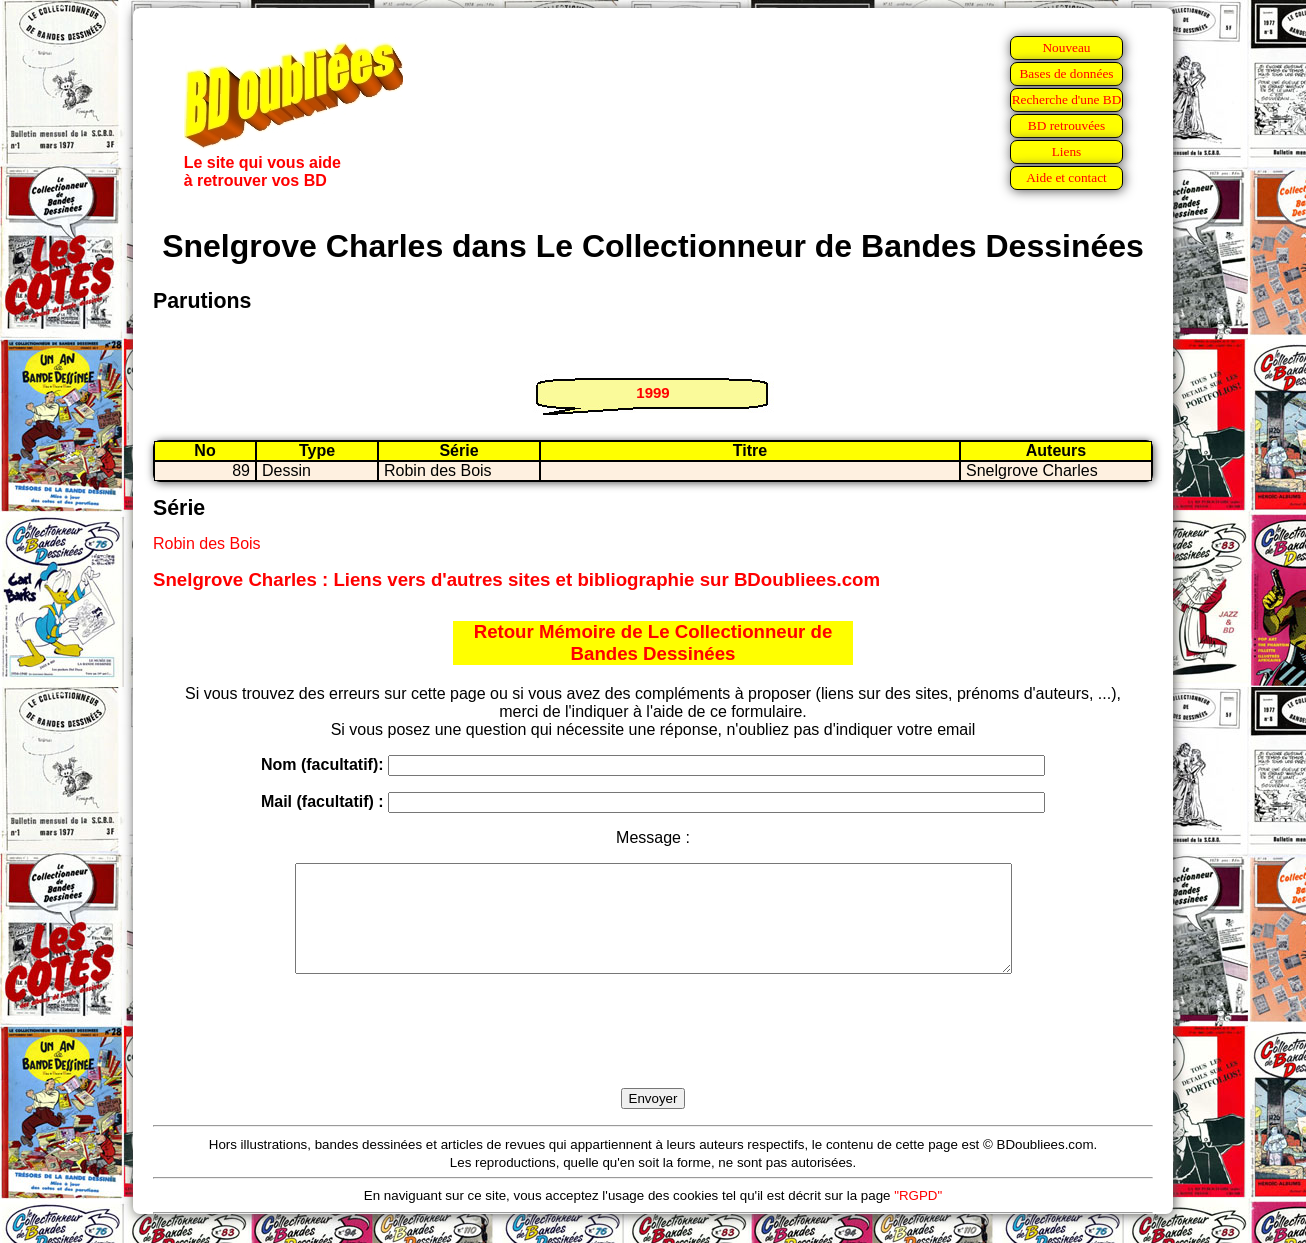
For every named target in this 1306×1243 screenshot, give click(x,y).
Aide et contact (1066, 177)
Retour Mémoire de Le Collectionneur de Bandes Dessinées (653, 642)
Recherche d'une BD (1067, 99)
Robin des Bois (207, 543)
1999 (652, 392)
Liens (1067, 151)
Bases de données (1066, 73)
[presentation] (653, 1054)
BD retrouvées (1066, 125)
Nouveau (1066, 47)
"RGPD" (918, 1216)
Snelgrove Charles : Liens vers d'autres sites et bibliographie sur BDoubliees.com (516, 579)
